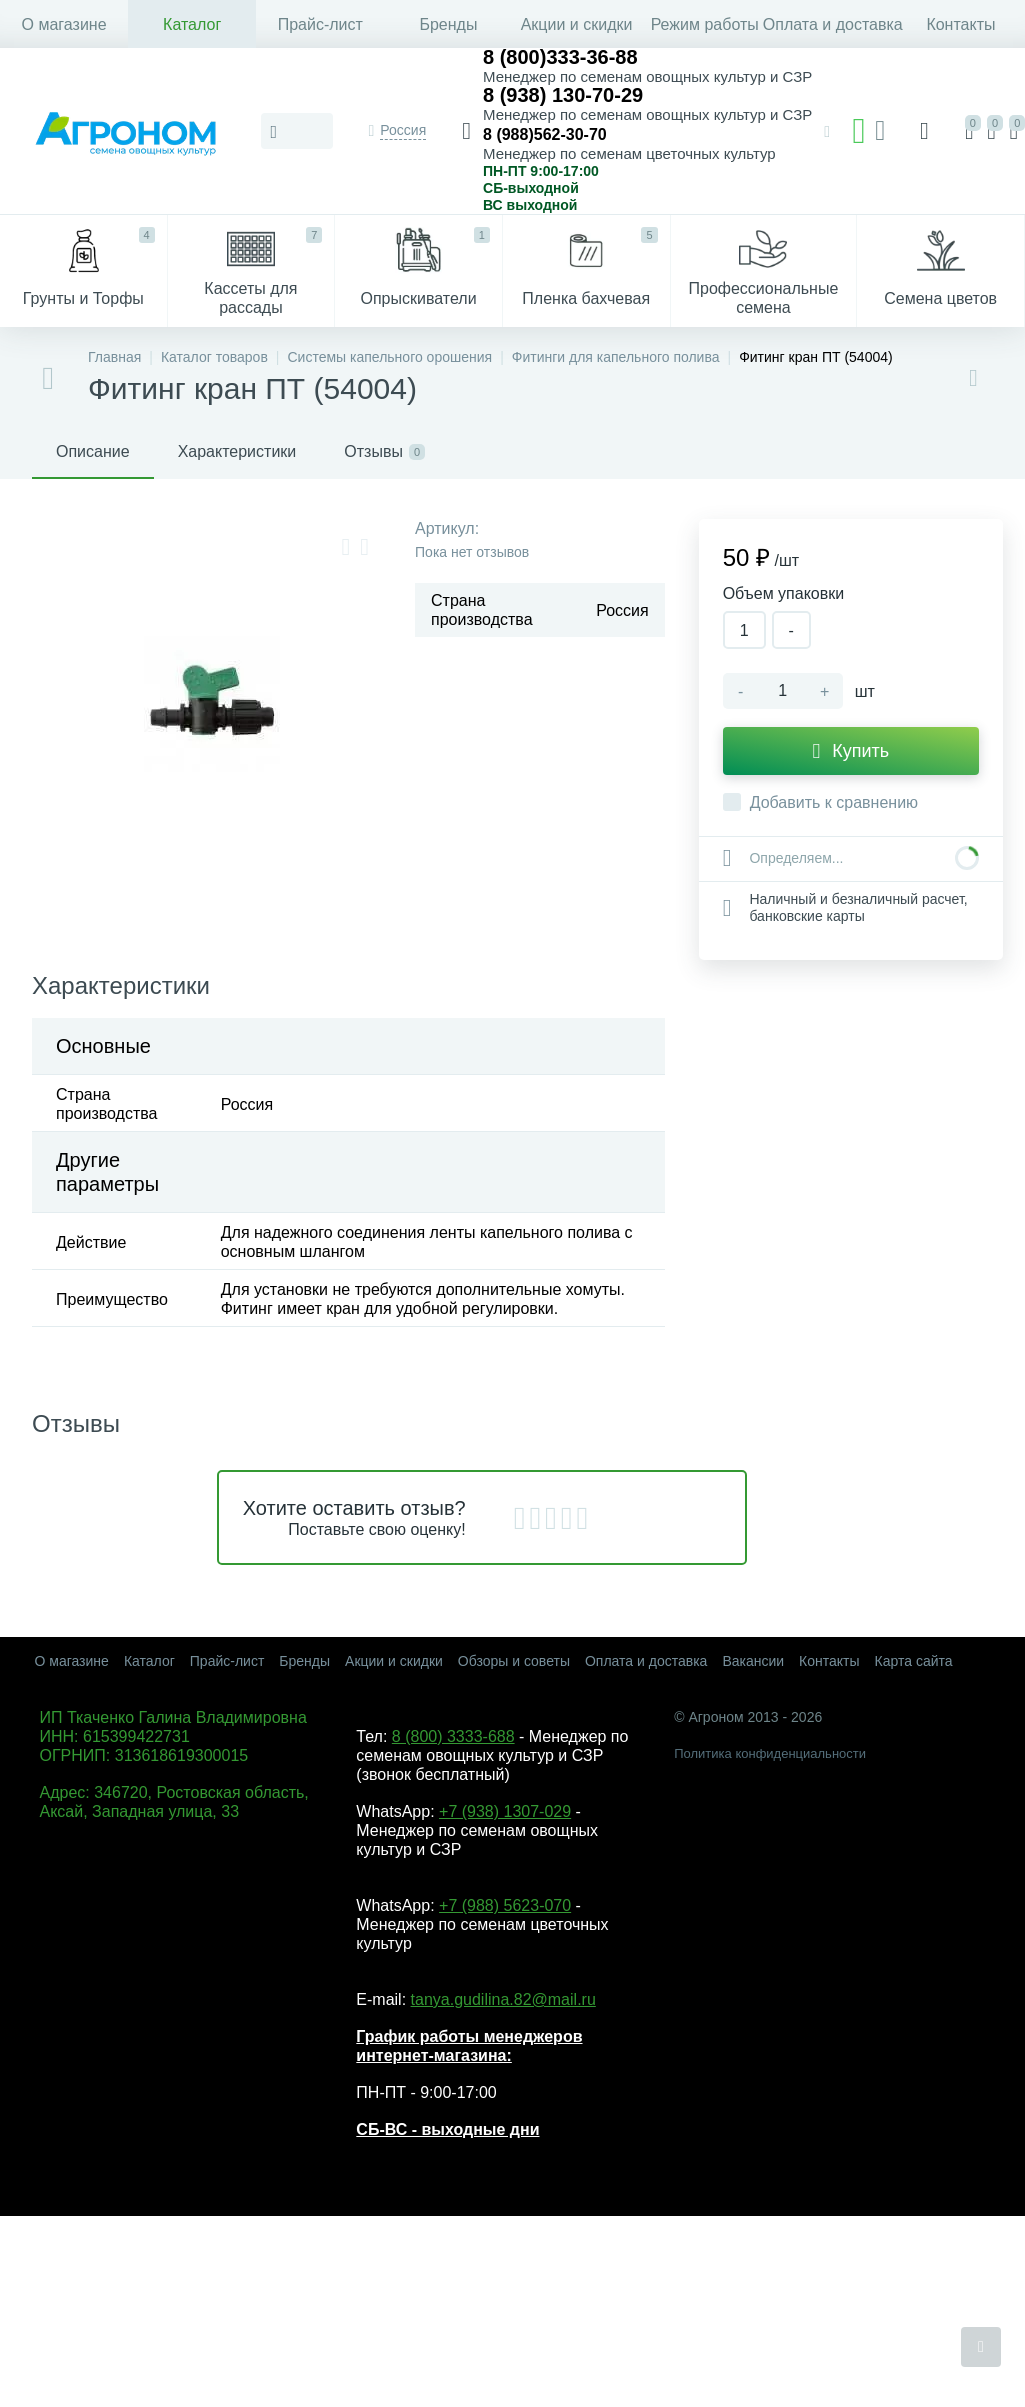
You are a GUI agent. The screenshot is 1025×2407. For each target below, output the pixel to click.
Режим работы (705, 24)
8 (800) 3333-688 (453, 1736)
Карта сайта (914, 1661)
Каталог (192, 24)
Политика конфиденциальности (770, 1753)
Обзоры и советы (514, 1661)
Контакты (960, 24)
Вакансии (753, 1661)
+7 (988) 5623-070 (505, 1905)
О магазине (64, 24)
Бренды (448, 24)
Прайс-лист (320, 24)
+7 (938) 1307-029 (505, 1811)
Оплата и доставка (833, 24)
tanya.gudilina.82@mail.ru (503, 1999)
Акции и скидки (577, 24)
